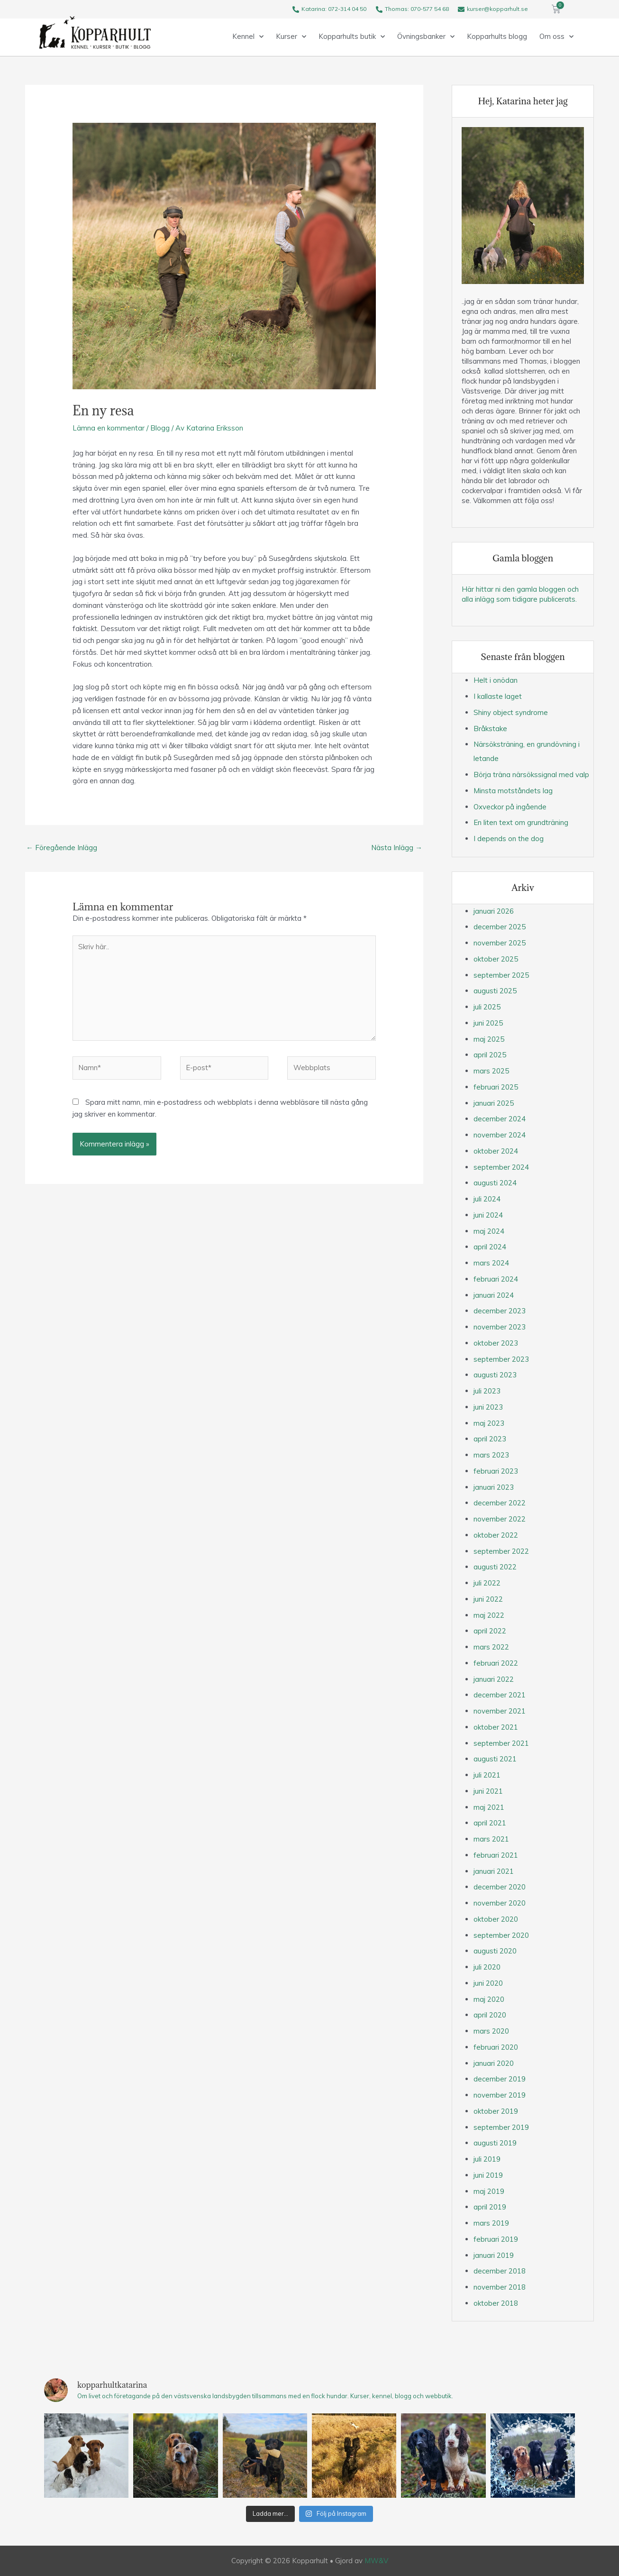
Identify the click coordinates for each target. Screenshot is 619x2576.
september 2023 (501, 1359)
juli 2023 (487, 1390)
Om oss (556, 36)
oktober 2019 (495, 2111)
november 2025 (499, 942)
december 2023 (499, 1310)
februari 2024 (495, 1278)
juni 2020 (488, 1983)
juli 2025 (487, 1006)
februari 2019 (495, 2239)
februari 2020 (495, 2047)
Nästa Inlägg (396, 847)
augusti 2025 (495, 990)
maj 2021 (488, 1807)
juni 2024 (488, 1214)
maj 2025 (488, 1039)
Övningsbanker (426, 36)
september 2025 (501, 975)
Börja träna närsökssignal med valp (531, 774)
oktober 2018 (495, 2303)
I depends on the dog (508, 838)
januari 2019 (493, 2255)
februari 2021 (495, 1855)
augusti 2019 (495, 2142)
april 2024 (489, 1246)
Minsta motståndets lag (513, 790)
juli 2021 (487, 1774)
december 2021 (499, 1694)
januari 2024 (493, 1295)
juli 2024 (487, 1198)
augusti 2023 (495, 1374)
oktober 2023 (495, 1343)
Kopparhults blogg (497, 36)
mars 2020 (491, 2030)
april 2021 (489, 1822)
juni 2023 (488, 1407)
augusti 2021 (495, 1758)
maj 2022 (488, 1615)
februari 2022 (495, 1663)
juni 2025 (488, 1022)
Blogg (160, 427)
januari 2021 (493, 1871)
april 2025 (489, 1054)
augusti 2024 (495, 1182)
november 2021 (499, 1710)
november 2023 (499, 1326)
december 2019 (499, 2078)
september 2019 (501, 2127)
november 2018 (499, 2287)
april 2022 (489, 1630)
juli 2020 (487, 1966)
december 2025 (499, 926)
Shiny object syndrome (510, 712)
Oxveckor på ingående (509, 806)
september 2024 (501, 1167)
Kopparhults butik (352, 36)
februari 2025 (495, 1086)
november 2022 (499, 1518)
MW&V (376, 2560)
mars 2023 (491, 1454)
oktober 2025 (495, 958)
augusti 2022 (495, 1566)
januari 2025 (493, 1103)
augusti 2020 (495, 1950)
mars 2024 (491, 1262)
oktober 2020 (495, 1919)
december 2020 (499, 1886)
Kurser (291, 36)
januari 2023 (493, 1487)
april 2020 (489, 2014)
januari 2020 (493, 2063)
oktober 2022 (495, 1535)
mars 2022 (491, 1646)
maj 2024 (488, 1231)
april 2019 (489, 2206)
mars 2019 (491, 2223)
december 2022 (499, 1502)
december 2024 (499, 1118)
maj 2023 (488, 1423)
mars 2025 (491, 1070)
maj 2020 (488, 1999)
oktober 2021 (495, 1727)
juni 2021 (488, 1791)
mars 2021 (491, 1838)
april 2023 (489, 1438)
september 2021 (501, 1743)
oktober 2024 (495, 1150)
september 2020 (501, 1935)
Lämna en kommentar (109, 427)
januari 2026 (493, 911)
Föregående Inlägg (61, 847)
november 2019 (499, 2094)
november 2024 (499, 1134)
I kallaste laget (497, 696)
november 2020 (499, 1902)
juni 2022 (488, 1599)
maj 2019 (488, 2191)
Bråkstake (490, 728)
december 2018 (499, 2270)
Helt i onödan (495, 680)
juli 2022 (487, 1582)
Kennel (248, 36)
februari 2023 (495, 1471)
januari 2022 (493, 1679)
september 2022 (501, 1551)
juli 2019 (487, 2158)
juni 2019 (488, 2175)
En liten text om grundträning (520, 822)
